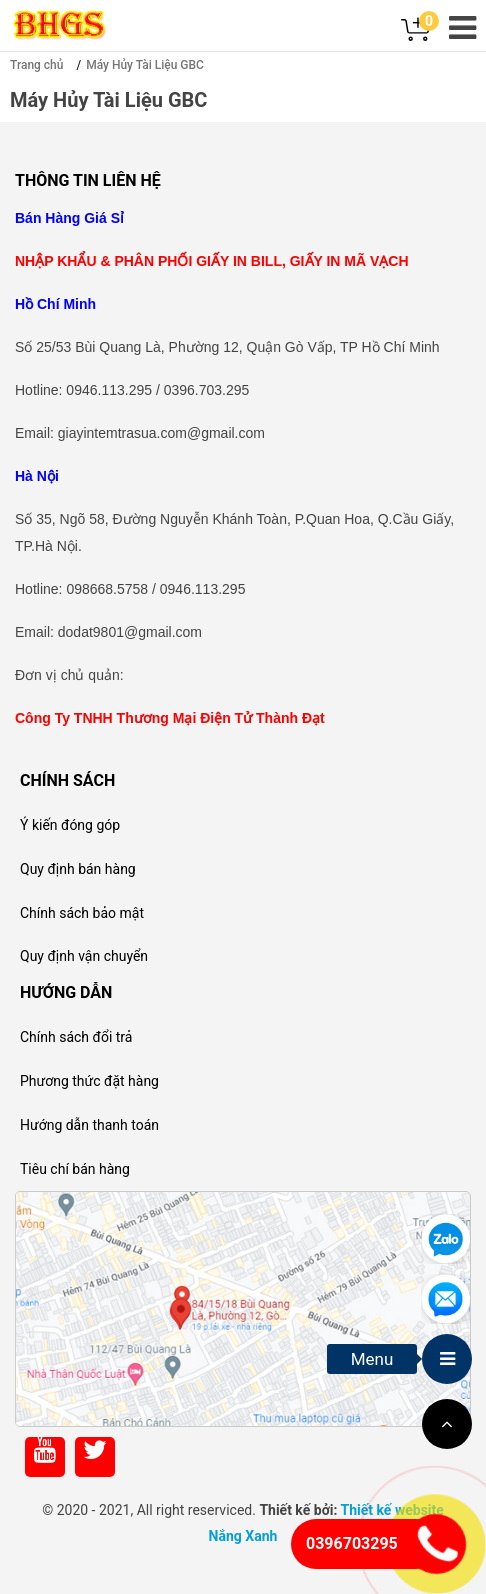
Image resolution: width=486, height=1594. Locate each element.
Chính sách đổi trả (76, 1037)
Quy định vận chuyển (84, 956)
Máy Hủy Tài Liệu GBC (145, 65)
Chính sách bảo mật (82, 913)
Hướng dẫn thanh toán (89, 1125)
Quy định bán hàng (78, 869)
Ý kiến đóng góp (70, 825)
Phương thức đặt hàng (89, 1081)
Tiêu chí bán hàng (75, 1169)
